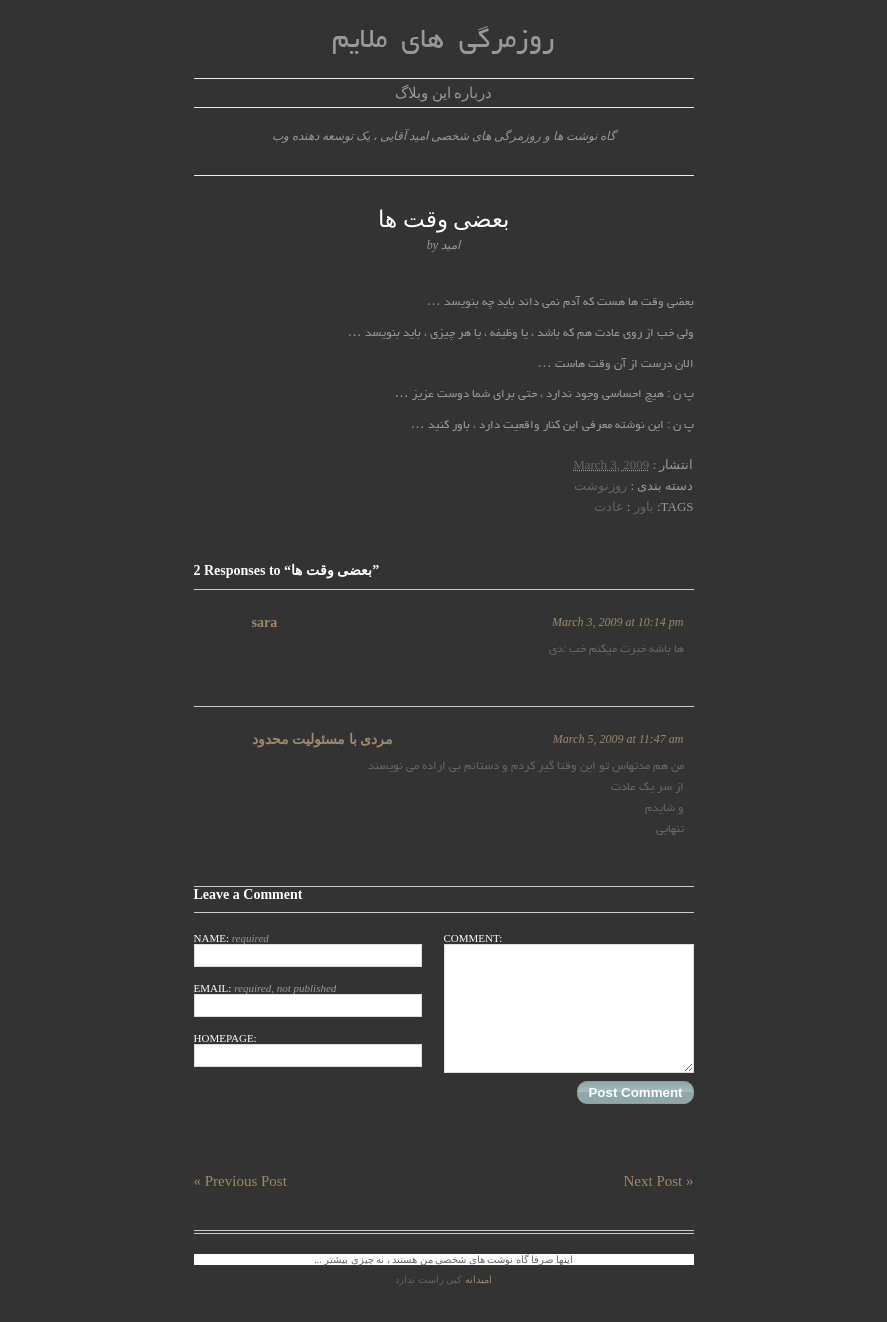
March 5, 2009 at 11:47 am (618, 739)
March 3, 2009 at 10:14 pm (618, 622)
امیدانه (478, 1279)
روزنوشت (600, 485)
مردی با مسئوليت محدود (323, 739)
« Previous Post (240, 1181)
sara (265, 622)
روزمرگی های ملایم (443, 41)
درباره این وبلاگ (444, 93)
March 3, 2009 (611, 464)
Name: (308, 949)
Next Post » (658, 1181)
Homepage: (308, 1049)
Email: (308, 999)
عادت (609, 506)
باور (644, 506)
